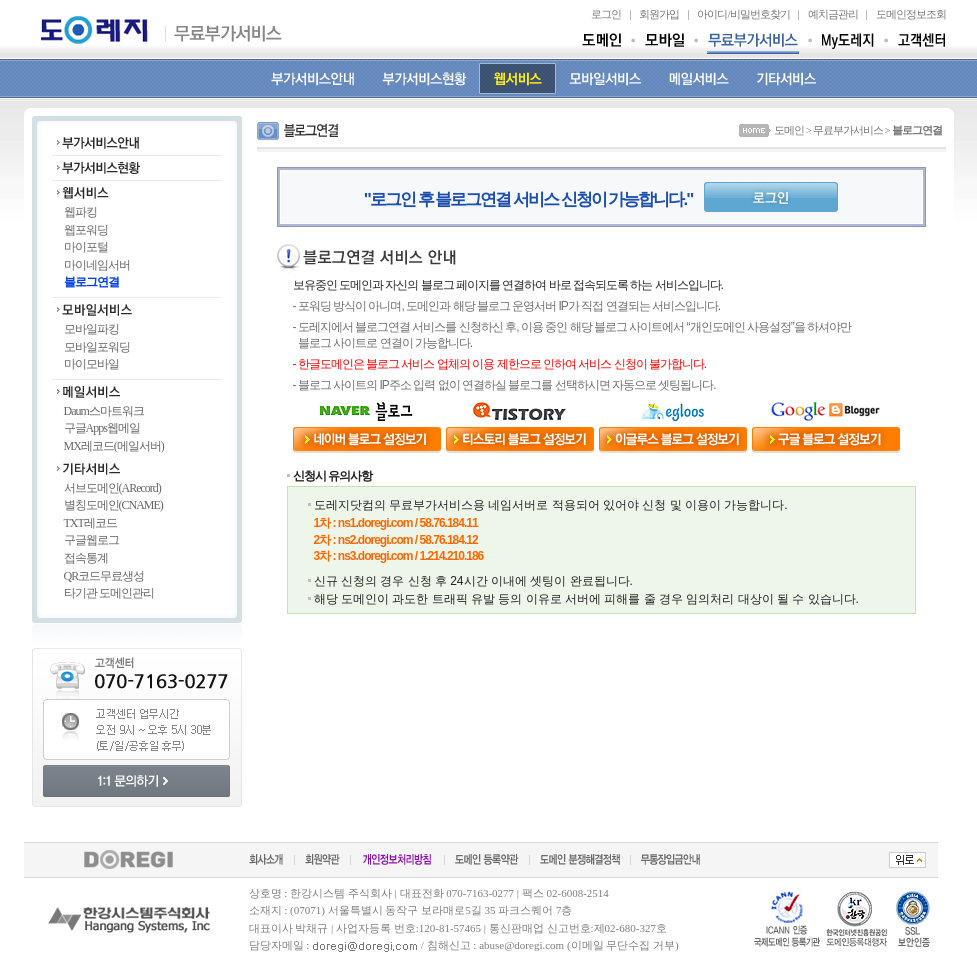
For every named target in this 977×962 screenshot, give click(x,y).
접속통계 (86, 558)
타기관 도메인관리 (109, 593)
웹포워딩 (86, 230)
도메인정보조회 (911, 14)
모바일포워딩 (97, 347)
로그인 (606, 14)
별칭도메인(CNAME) (113, 505)
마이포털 (86, 247)
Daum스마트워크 (104, 411)
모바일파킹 (91, 329)
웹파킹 (80, 212)
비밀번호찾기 (760, 14)
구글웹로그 (91, 540)
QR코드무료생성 (104, 576)
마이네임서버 (97, 265)
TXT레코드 (90, 523)
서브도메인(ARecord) (112, 488)
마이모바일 (91, 364)
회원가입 (659, 14)
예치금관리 (833, 14)
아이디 (712, 14)
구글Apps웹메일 (102, 428)
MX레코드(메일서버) (114, 446)
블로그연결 (91, 282)
